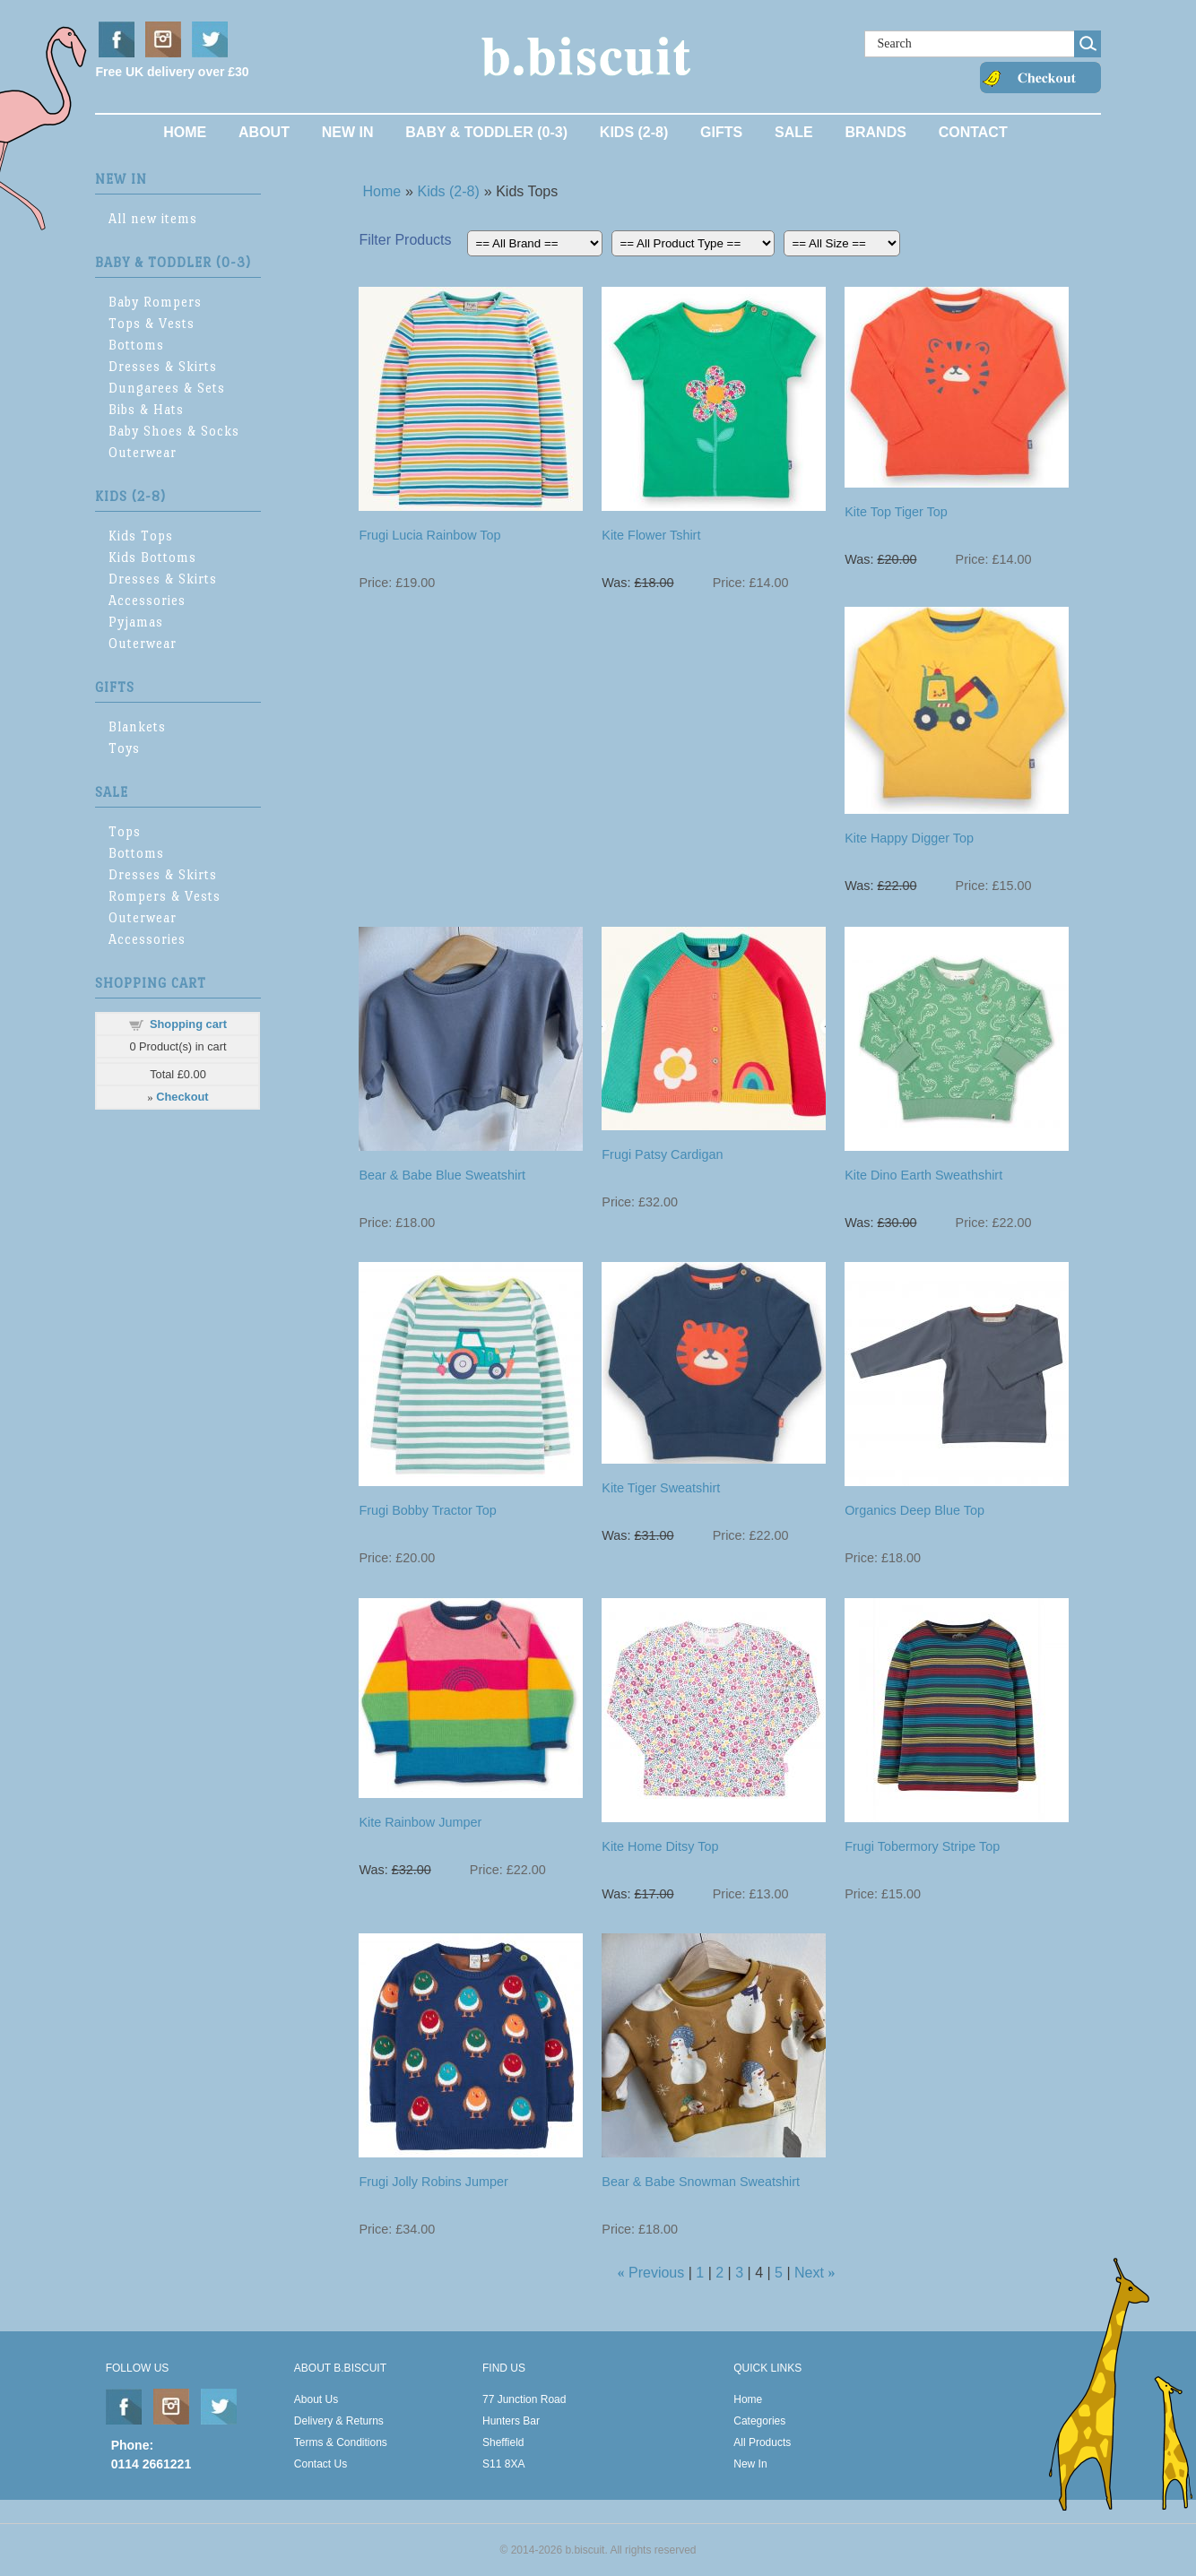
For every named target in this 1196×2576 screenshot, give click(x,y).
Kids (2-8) (634, 132)
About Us (316, 2399)
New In (348, 132)
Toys (124, 748)
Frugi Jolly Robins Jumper (433, 2181)
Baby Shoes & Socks (173, 430)
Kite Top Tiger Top (896, 512)
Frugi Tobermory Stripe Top (922, 1846)
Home (184, 132)
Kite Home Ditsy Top (660, 1846)
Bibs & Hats (146, 409)
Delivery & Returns (339, 2421)
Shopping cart (188, 1024)
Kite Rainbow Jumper (420, 1822)
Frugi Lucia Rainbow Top (429, 535)
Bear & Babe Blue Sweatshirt (442, 1175)
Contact (973, 132)
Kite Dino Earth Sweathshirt (923, 1175)
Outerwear (142, 452)
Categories (759, 2421)
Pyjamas (135, 621)
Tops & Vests (151, 323)
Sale (794, 132)
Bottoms (136, 344)
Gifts (721, 132)
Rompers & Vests (164, 895)
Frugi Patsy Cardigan (662, 1154)
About (264, 132)
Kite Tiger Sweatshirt (661, 1488)
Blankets (137, 726)
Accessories (147, 600)
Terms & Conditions (340, 2442)
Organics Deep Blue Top (914, 1510)
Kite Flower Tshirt (651, 535)
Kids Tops (140, 535)
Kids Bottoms (152, 557)
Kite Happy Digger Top (909, 838)
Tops (124, 831)
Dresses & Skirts (162, 366)
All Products (762, 2442)
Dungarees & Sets (166, 387)
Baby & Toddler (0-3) (486, 132)
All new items (152, 218)
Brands (875, 132)
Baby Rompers (155, 301)
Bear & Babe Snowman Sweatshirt (701, 2181)
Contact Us (320, 2464)
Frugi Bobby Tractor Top (427, 1510)
